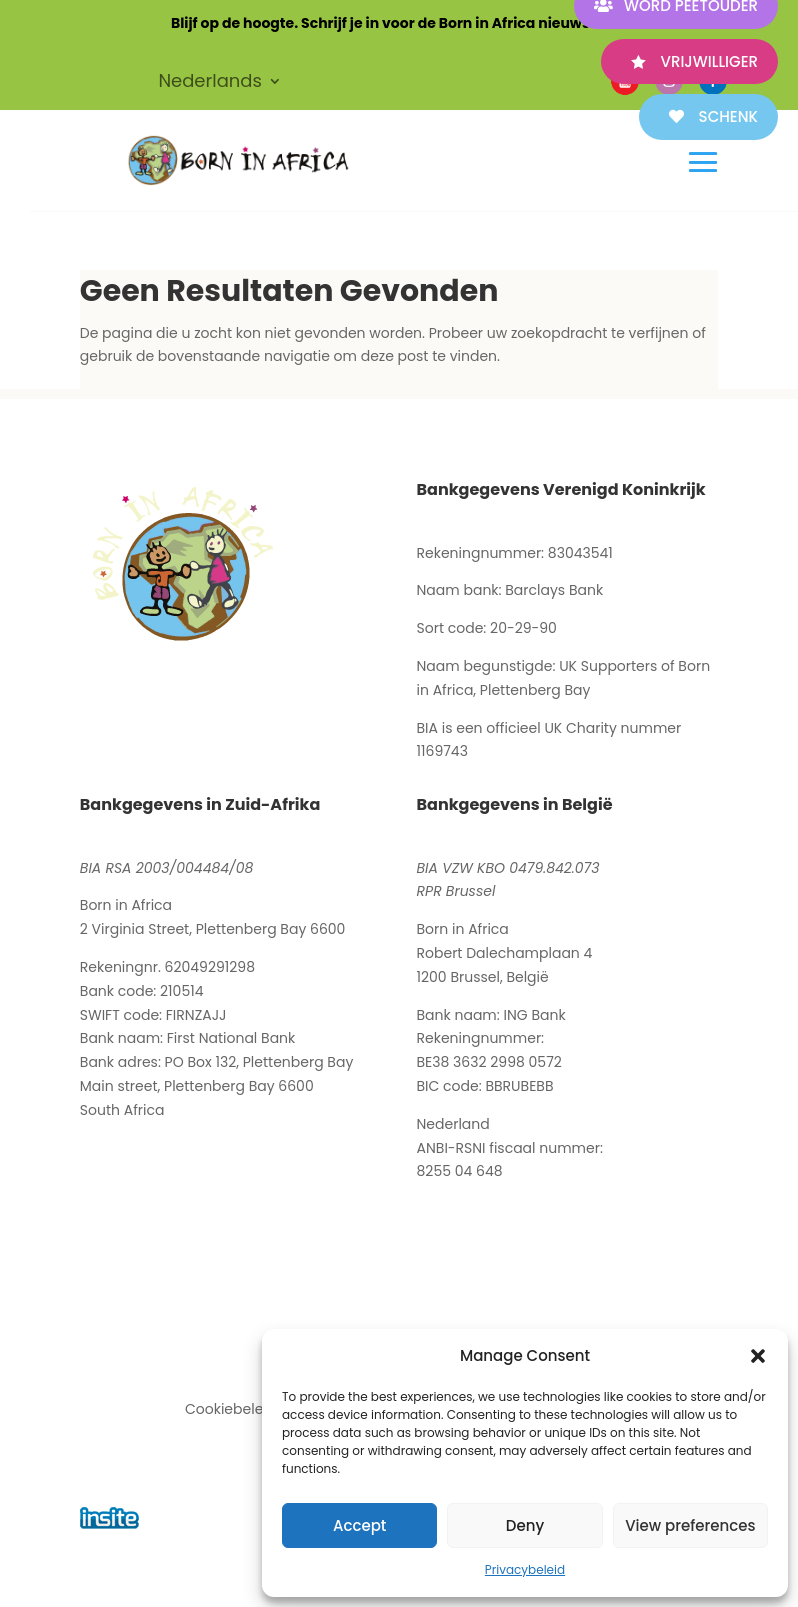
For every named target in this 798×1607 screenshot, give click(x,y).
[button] (758, 1356)
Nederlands (210, 83)
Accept (359, 1525)
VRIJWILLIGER (709, 61)
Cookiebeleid (230, 1409)
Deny (525, 1525)
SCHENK (728, 116)
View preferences (690, 1525)
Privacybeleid (525, 1569)
